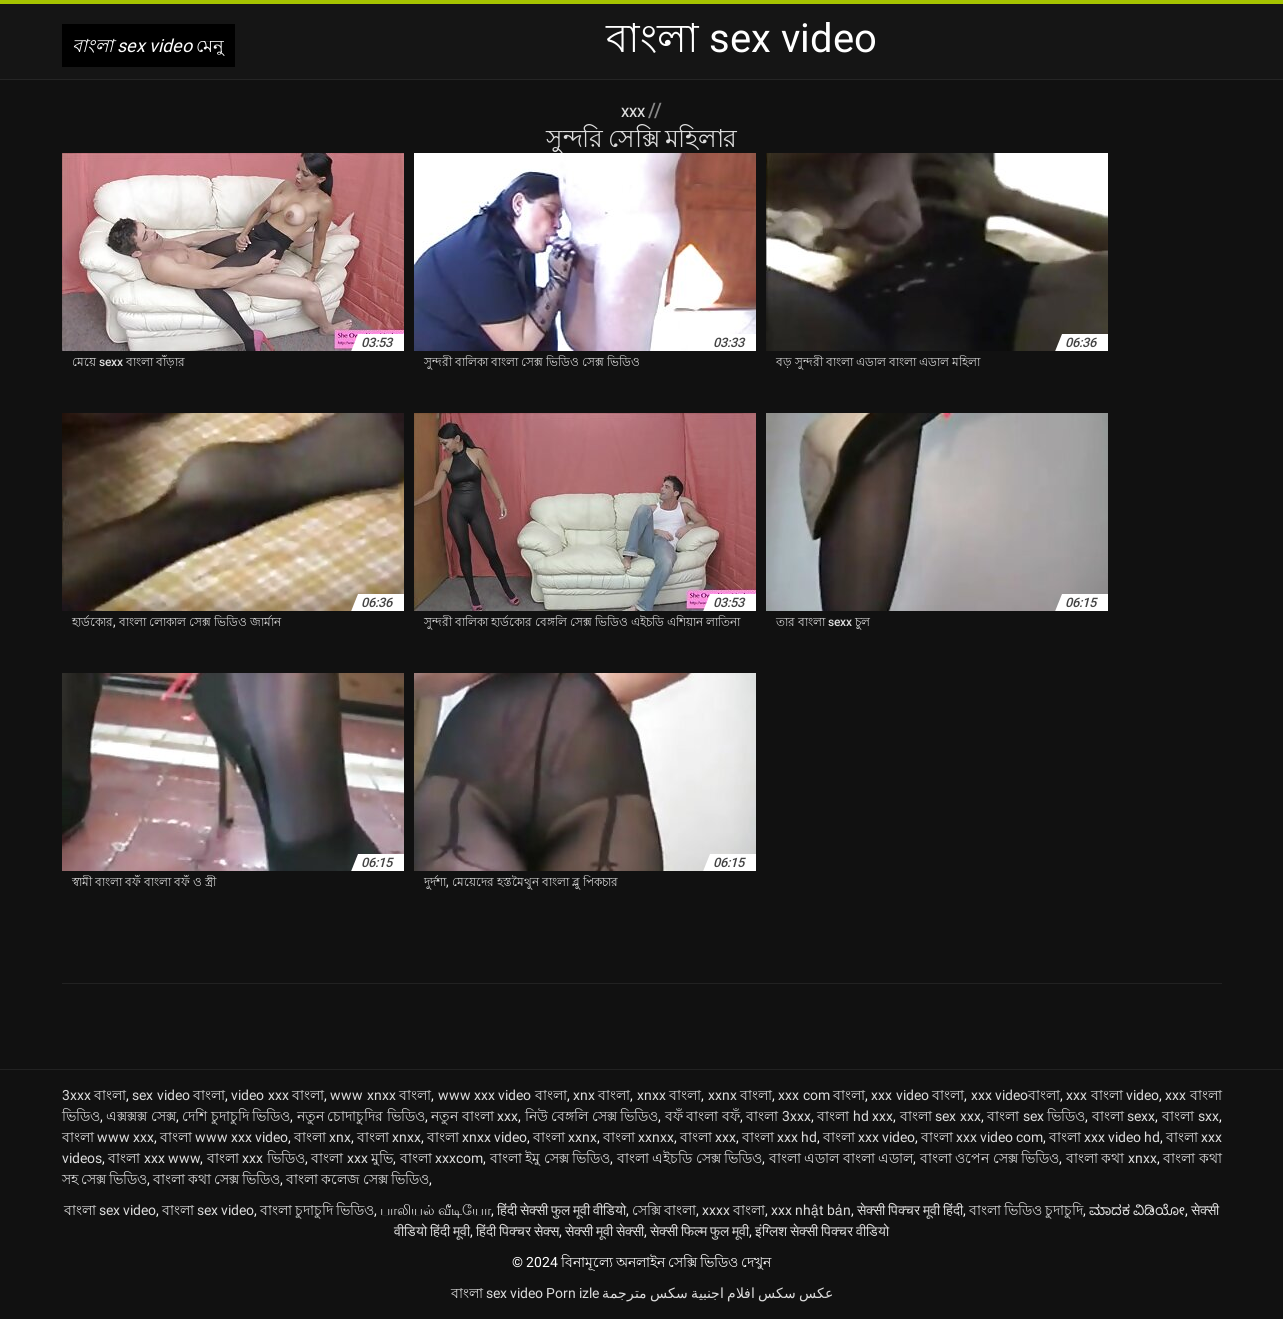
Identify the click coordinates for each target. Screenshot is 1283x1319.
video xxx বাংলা (277, 1095)
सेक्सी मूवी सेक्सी (604, 1231)
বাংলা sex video (110, 1210)
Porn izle (572, 1293)
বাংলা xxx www (154, 1158)
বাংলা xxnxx (638, 1137)
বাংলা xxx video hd (1104, 1137)
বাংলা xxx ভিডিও (256, 1158)
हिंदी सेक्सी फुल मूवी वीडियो (561, 1210)
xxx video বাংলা (917, 1095)
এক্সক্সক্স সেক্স (141, 1116)
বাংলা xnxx (389, 1137)
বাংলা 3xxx (778, 1116)
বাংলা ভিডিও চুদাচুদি (1026, 1210)
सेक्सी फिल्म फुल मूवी (699, 1231)
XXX (635, 110)
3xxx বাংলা (94, 1095)
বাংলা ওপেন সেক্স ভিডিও (990, 1158)
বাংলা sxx (1190, 1116)
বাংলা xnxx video (477, 1137)
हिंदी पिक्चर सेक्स (517, 1231)
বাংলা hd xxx (855, 1116)
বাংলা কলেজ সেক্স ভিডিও (357, 1179)
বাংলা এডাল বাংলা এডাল (841, 1158)
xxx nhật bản (811, 1210)
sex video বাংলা (178, 1095)
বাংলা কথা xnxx (1111, 1158)
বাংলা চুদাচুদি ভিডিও (317, 1210)
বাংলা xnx (322, 1137)
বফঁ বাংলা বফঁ (702, 1116)
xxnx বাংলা (740, 1095)
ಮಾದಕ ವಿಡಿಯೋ (1137, 1210)
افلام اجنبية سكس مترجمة (678, 1293)
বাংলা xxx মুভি (352, 1158)
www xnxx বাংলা (380, 1095)
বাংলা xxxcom (442, 1158)
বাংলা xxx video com (982, 1137)
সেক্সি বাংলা (664, 1210)
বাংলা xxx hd (779, 1137)
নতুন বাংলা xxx (474, 1116)
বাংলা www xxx (108, 1137)
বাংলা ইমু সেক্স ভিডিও (550, 1158)
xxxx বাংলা (733, 1210)
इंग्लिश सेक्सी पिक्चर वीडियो (822, 1231)
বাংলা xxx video (869, 1137)
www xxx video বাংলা (502, 1095)
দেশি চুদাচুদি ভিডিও (236, 1116)
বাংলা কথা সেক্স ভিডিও (216, 1179)
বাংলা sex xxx (940, 1116)
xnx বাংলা (601, 1095)
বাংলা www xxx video (224, 1137)
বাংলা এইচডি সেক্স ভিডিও (690, 1158)
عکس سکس (795, 1293)
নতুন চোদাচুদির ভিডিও (361, 1116)
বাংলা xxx (708, 1137)
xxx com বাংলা (821, 1095)
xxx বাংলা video (1112, 1095)
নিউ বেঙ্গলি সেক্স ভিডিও (592, 1116)
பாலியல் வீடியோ (435, 1210)
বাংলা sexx (1124, 1116)
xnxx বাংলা (669, 1095)
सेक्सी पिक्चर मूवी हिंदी (910, 1210)
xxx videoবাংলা (1015, 1095)
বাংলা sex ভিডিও (1036, 1116)
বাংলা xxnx (565, 1137)
